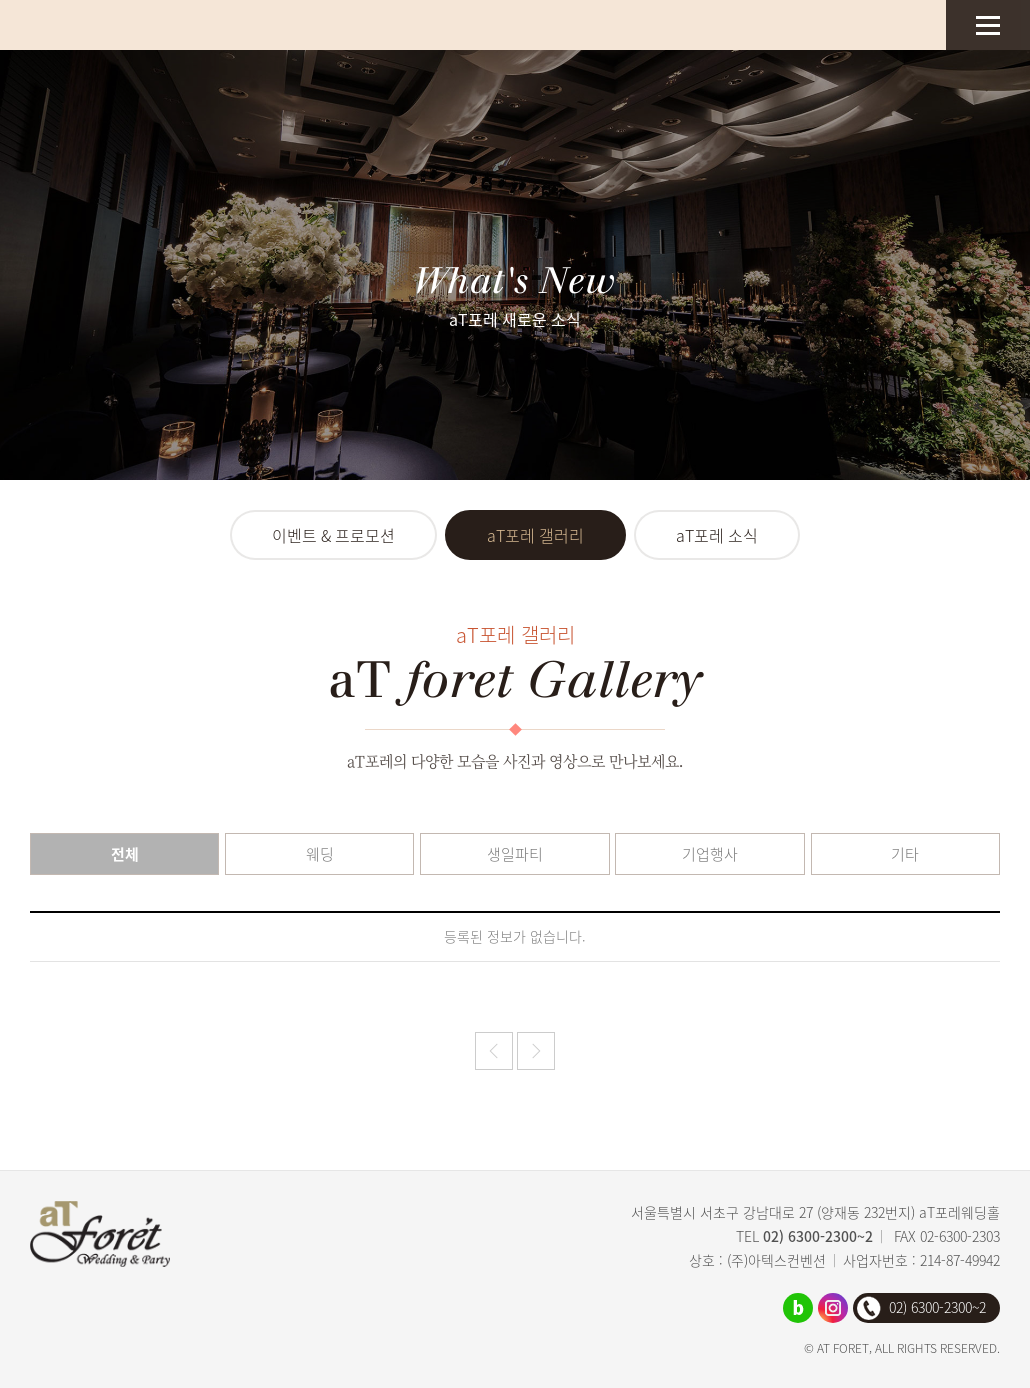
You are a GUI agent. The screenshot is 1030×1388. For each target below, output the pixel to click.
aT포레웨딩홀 (105, 25)
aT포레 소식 (717, 535)
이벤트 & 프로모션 (333, 535)
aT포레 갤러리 (535, 535)
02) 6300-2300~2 (818, 1236)
